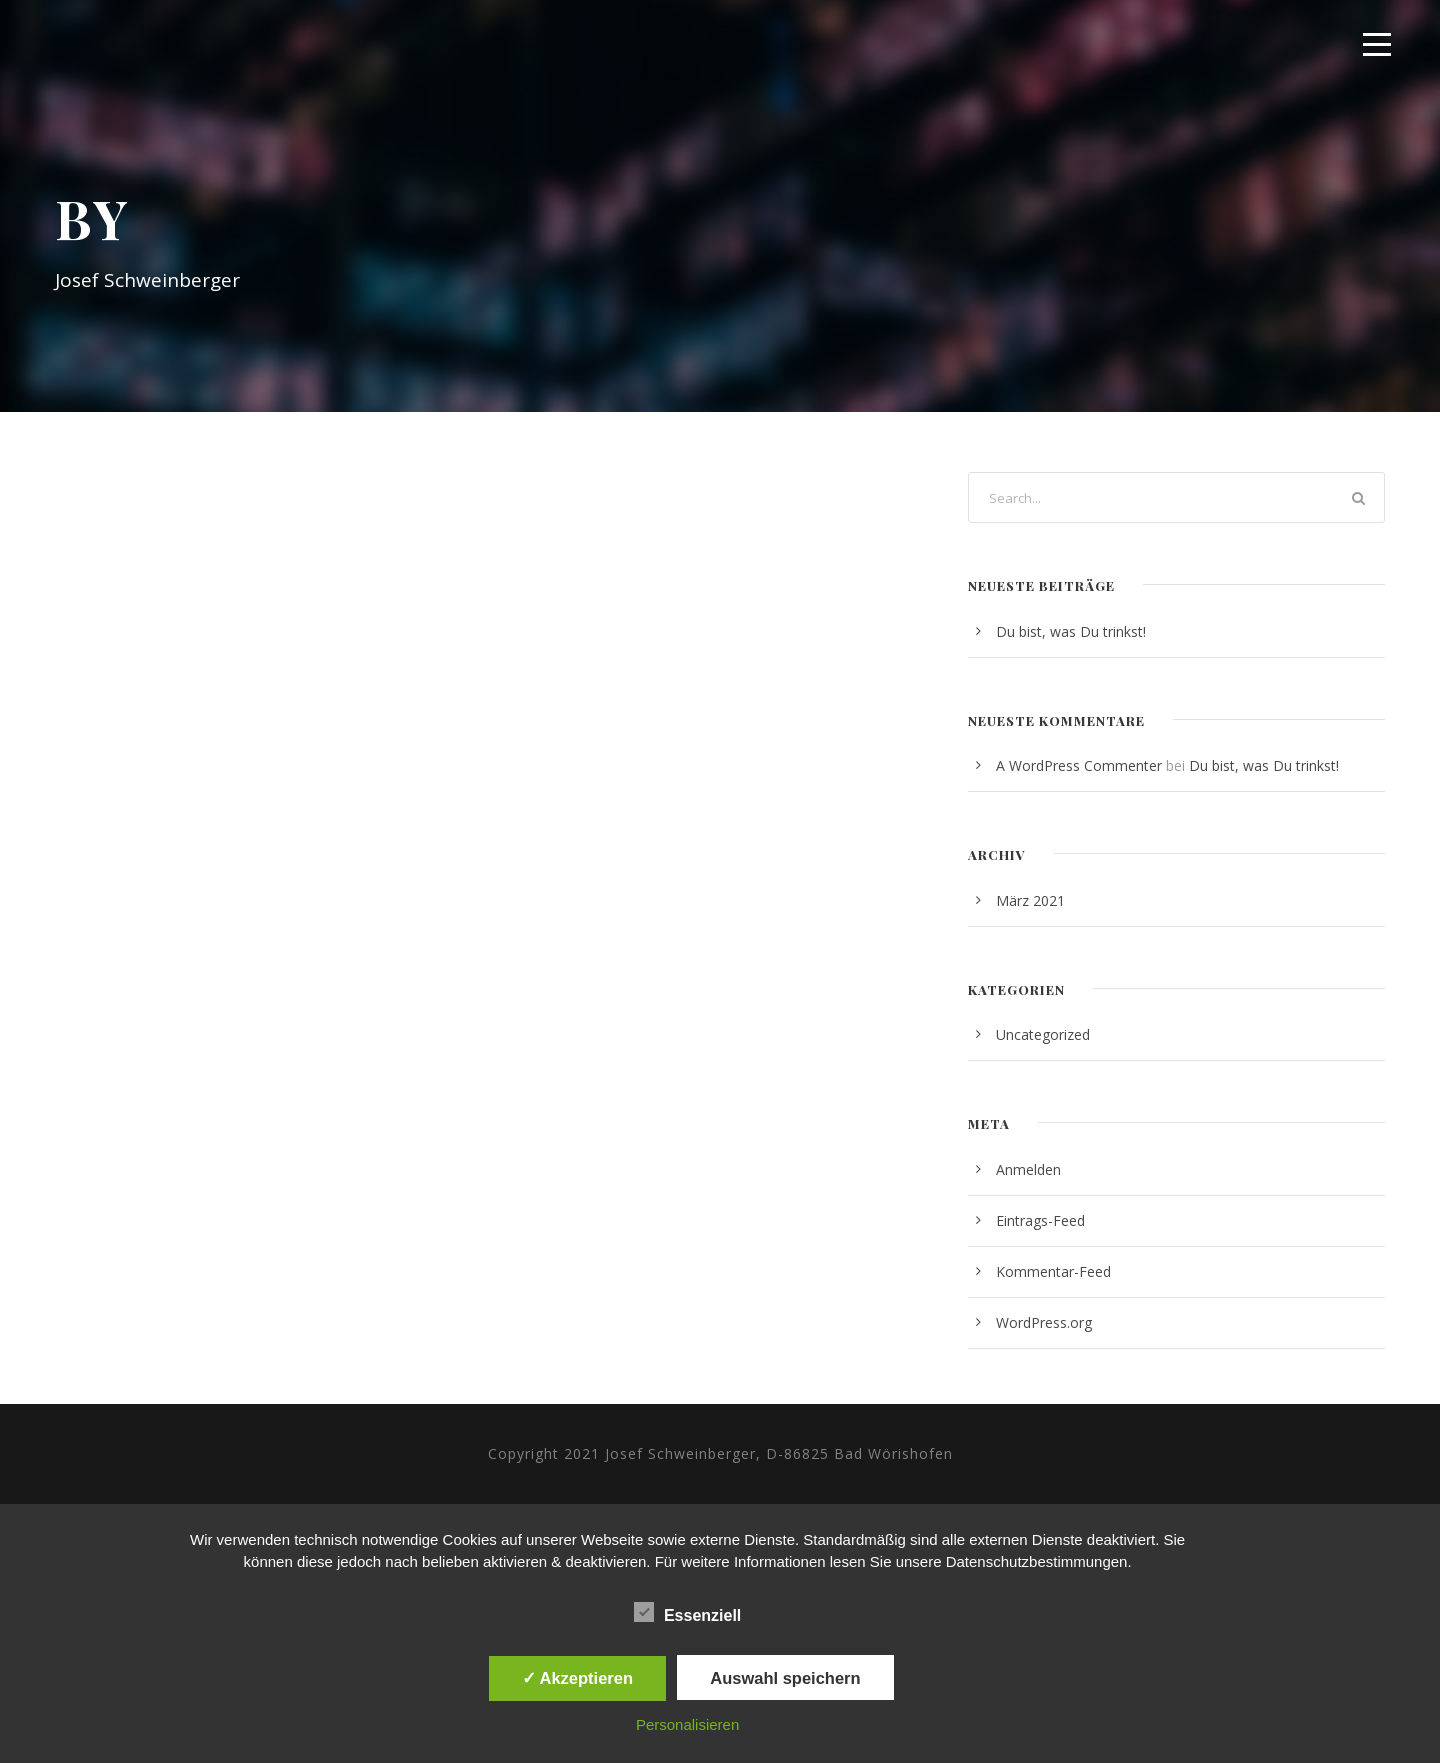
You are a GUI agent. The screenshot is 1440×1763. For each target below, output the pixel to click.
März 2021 (1030, 900)
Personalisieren (687, 1724)
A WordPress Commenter (1079, 765)
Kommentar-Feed (1053, 1271)
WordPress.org (1044, 1322)
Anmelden (1028, 1169)
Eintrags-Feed (1040, 1220)
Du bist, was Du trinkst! (1071, 631)
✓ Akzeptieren (578, 1678)
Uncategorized (1043, 1034)
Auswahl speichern (785, 1678)
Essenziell (687, 1613)
